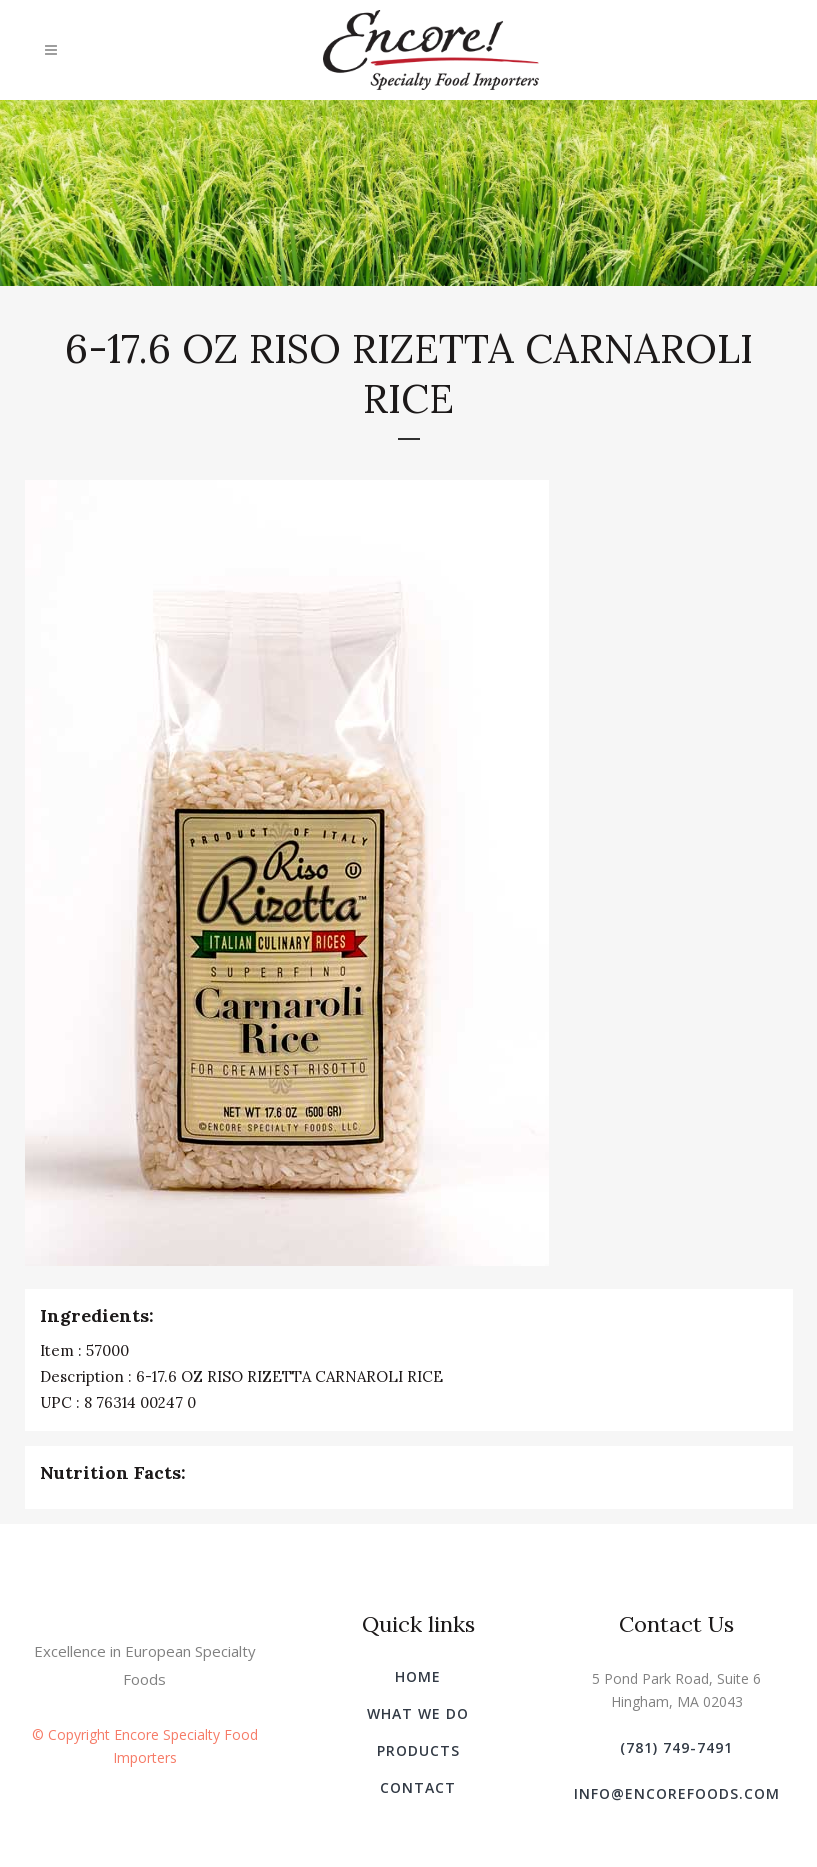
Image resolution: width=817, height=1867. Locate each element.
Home (418, 1676)
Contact (418, 1787)
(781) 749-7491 (676, 1747)
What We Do (418, 1713)
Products (418, 1750)
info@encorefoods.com (677, 1793)
